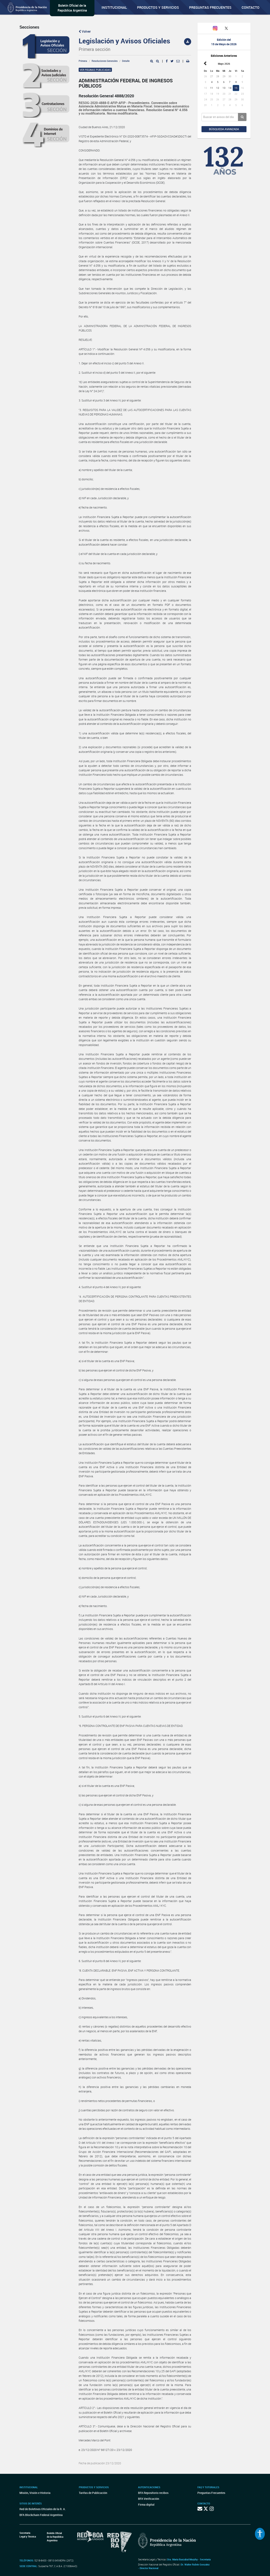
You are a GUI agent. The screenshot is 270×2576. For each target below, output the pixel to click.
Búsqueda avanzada (224, 129)
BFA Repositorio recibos (153, 2493)
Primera (83, 60)
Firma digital (146, 2504)
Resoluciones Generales (105, 60)
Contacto (250, 7)
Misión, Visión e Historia (34, 2493)
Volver (85, 31)
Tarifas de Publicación (93, 2493)
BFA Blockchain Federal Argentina (41, 2515)
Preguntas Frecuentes (210, 7)
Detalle (126, 60)
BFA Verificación (148, 2499)
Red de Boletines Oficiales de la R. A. (42, 2509)
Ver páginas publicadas (95, 69)
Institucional (114, 7)
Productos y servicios (158, 7)
